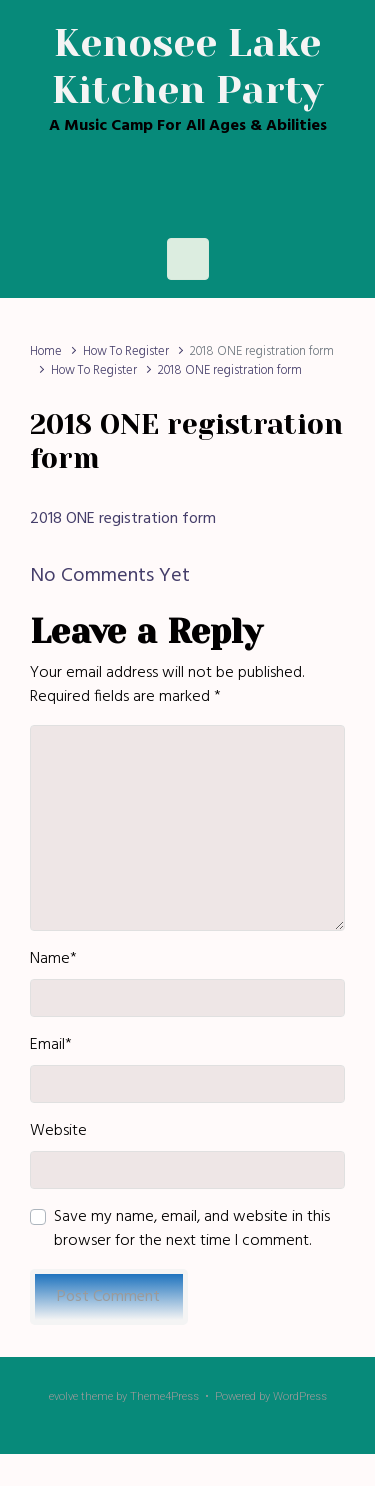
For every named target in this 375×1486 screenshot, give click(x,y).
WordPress (300, 1396)
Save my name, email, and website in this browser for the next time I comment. (192, 1229)
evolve (63, 1396)
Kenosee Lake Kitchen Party (187, 66)
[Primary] (188, 259)
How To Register (126, 351)
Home (46, 351)
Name (53, 959)
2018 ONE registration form (123, 519)
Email (51, 1045)
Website (58, 1131)
